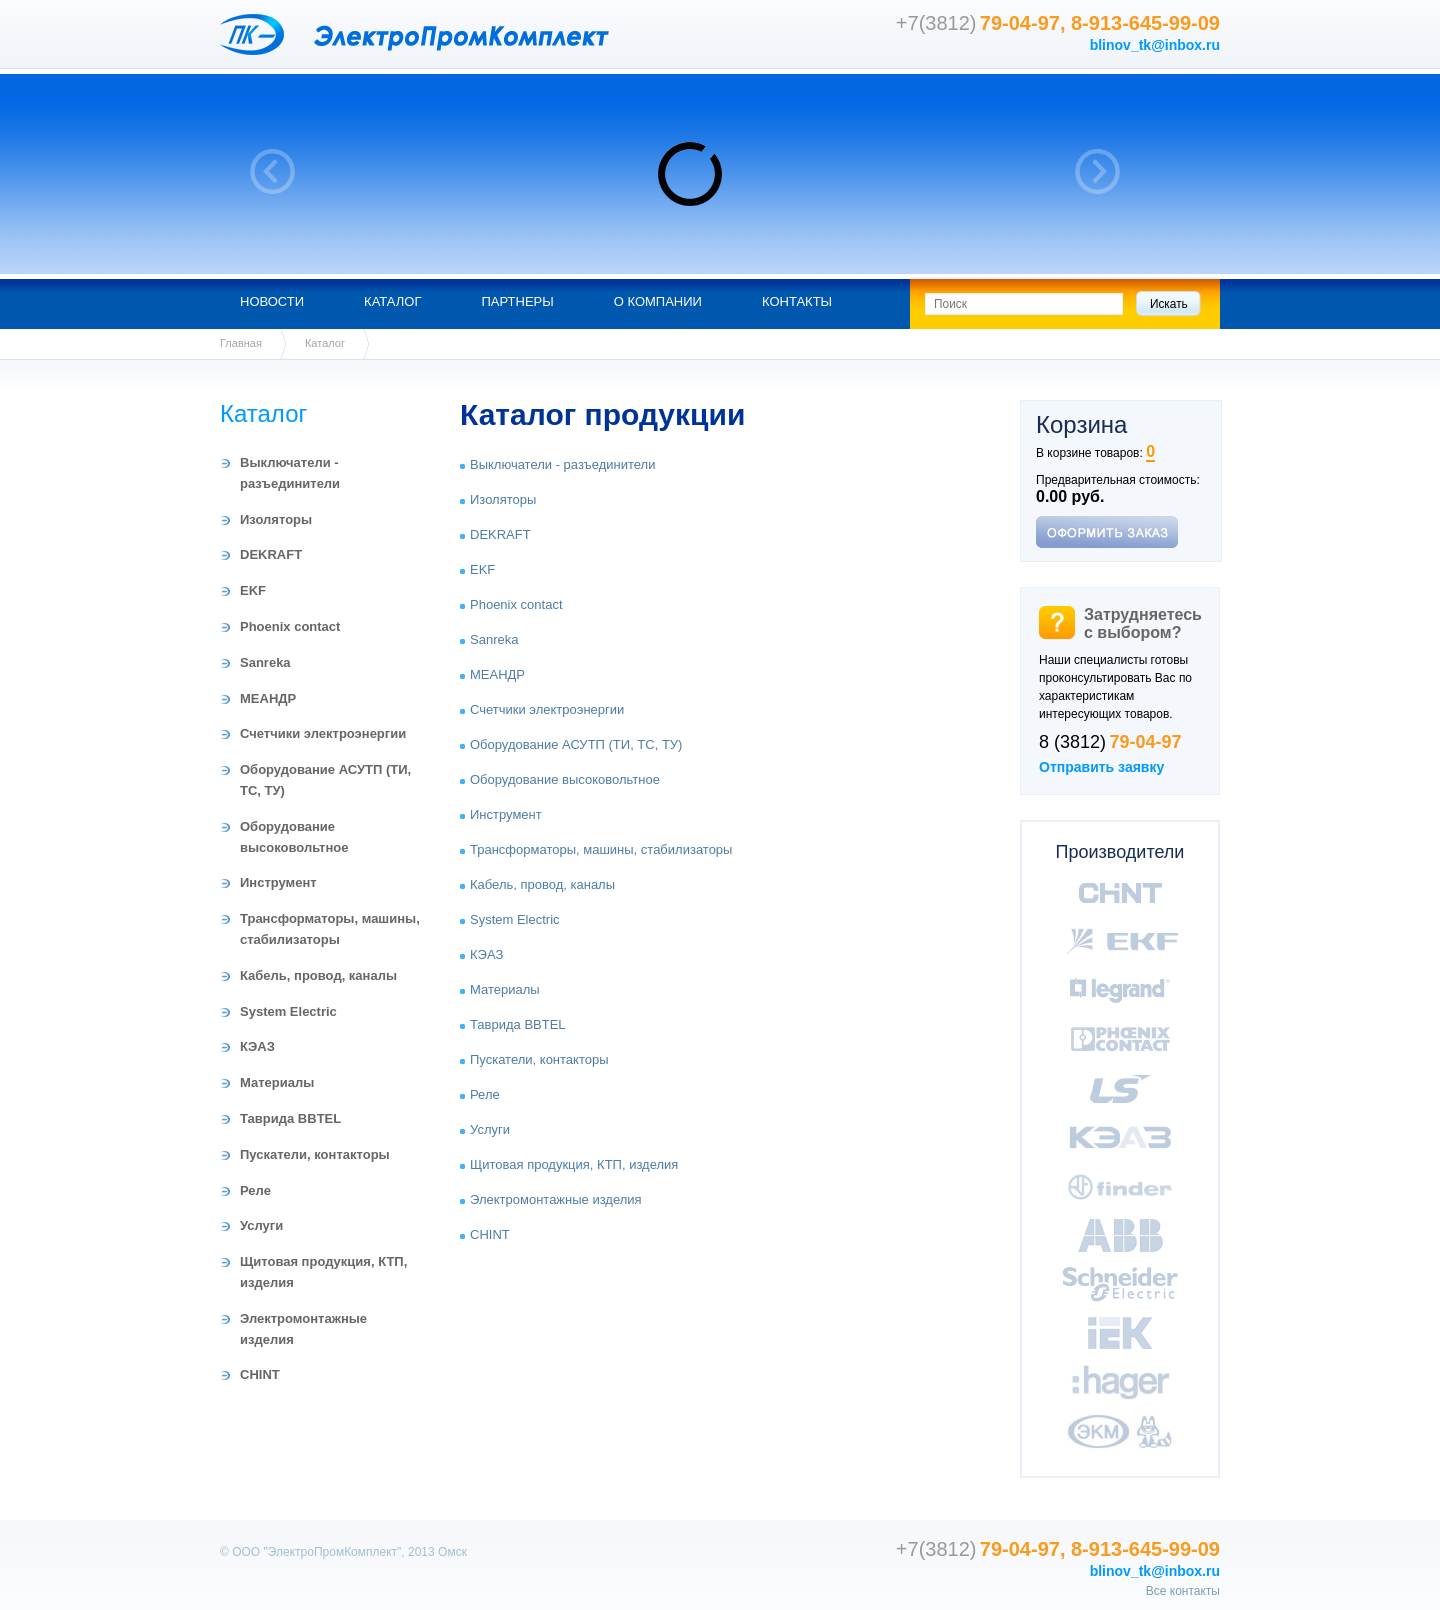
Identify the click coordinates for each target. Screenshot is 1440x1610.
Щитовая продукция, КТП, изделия (574, 1164)
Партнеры (517, 301)
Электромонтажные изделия (556, 1199)
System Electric (288, 1011)
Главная (241, 343)
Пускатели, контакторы (315, 1154)
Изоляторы (276, 519)
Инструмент (278, 882)
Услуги (261, 1225)
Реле (255, 1190)
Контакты (797, 301)
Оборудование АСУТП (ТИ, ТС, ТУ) (576, 744)
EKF (253, 590)
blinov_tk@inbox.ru (1155, 45)
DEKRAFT (271, 554)
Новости (272, 301)
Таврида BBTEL (290, 1118)
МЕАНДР (268, 698)
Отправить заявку (1101, 767)
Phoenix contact (290, 626)
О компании (658, 301)
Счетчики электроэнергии (323, 733)
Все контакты (1183, 1591)
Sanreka (265, 662)
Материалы (277, 1082)
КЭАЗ (257, 1046)
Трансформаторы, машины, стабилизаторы (601, 849)
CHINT (260, 1374)
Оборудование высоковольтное (565, 779)
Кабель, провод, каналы (318, 975)
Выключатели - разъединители (562, 464)
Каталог (392, 301)
